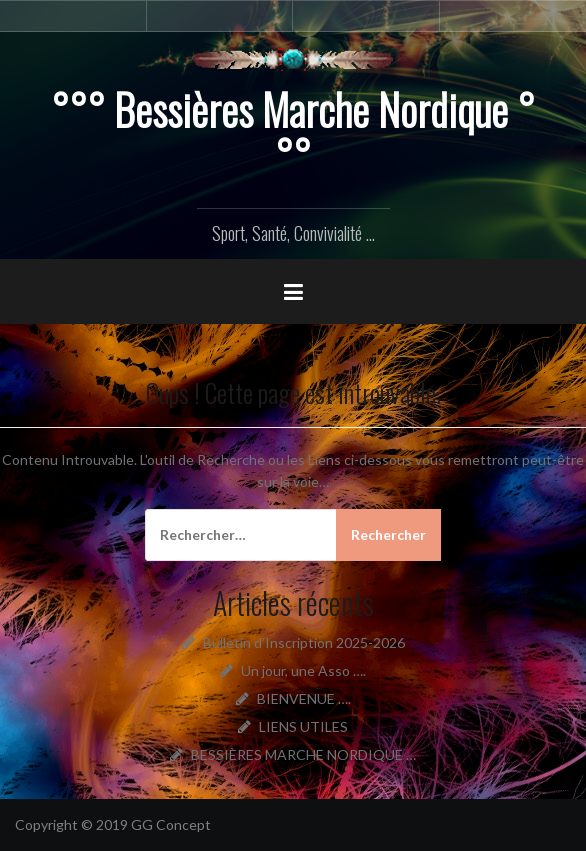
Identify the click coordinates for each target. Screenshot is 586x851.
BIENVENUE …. (304, 698)
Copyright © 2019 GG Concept (113, 824)
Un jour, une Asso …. (303, 670)
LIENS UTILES (303, 726)
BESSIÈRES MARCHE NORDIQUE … (303, 754)
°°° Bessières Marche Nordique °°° (293, 132)
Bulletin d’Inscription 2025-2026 (304, 642)
